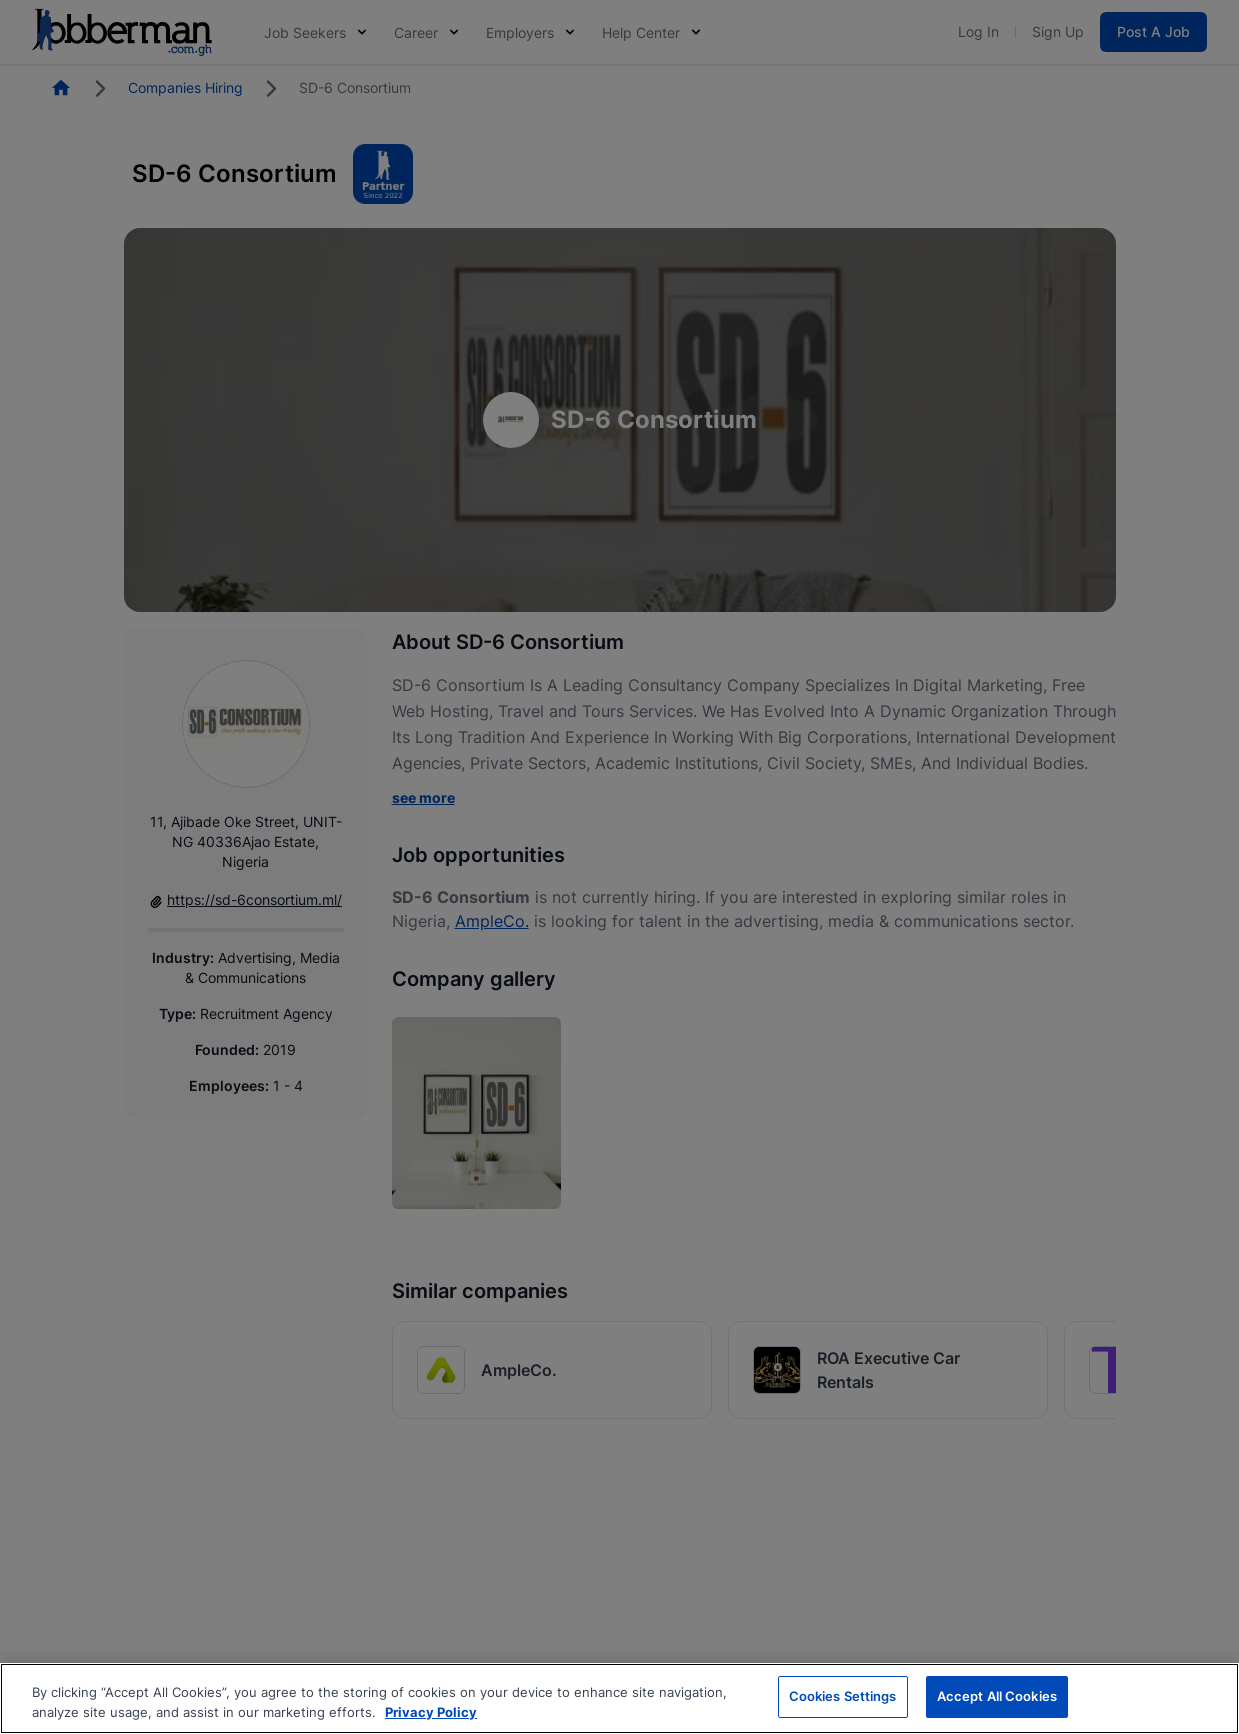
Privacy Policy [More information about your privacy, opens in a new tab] (431, 1712)
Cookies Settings (843, 1696)
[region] (619, 1698)
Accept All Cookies (997, 1696)
